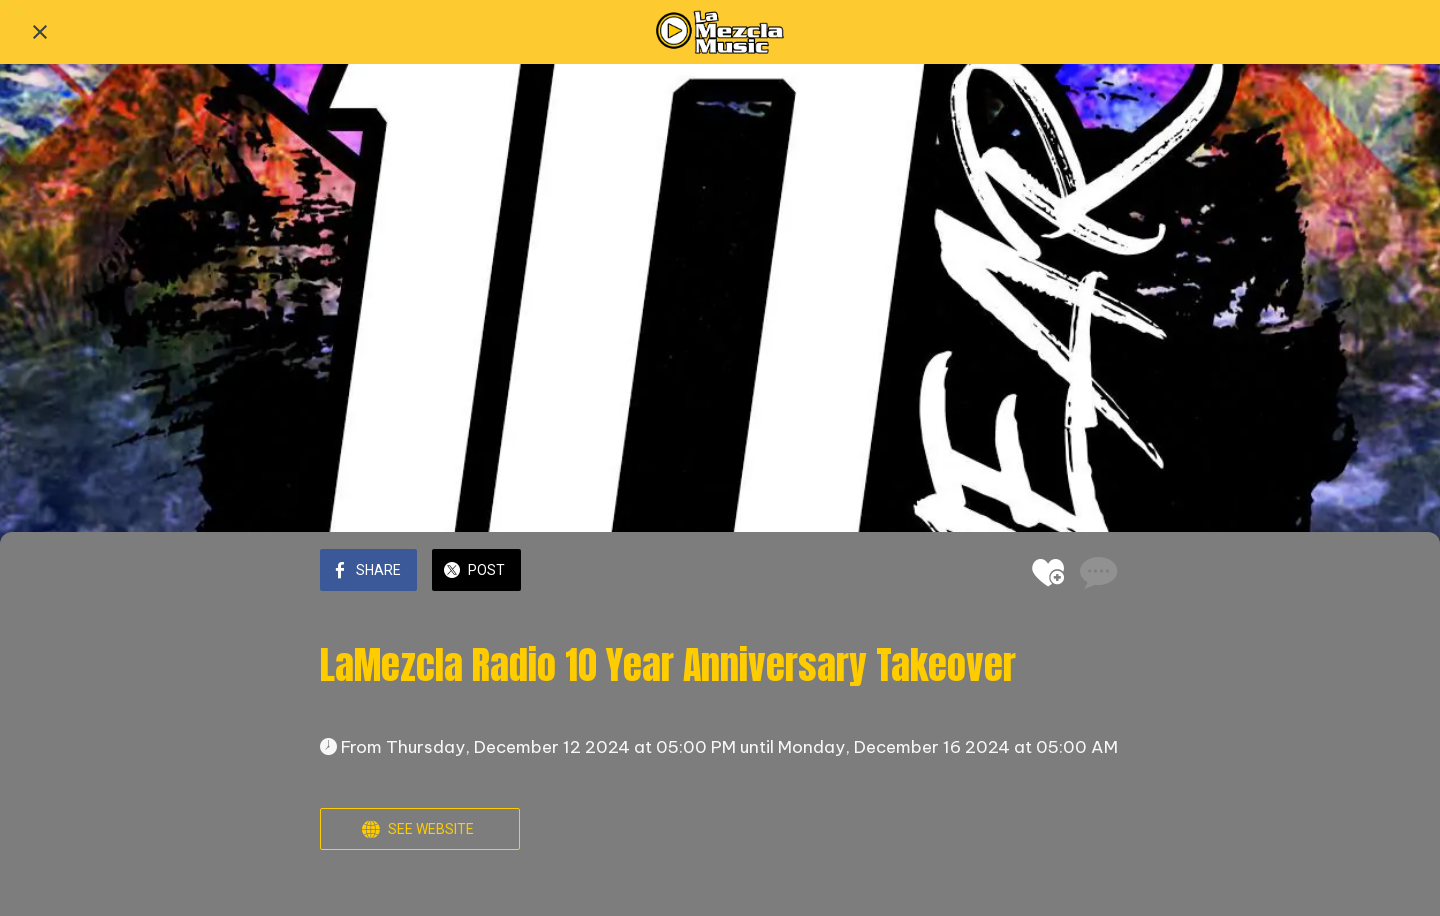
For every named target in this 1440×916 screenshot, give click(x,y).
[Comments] (1096, 572)
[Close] (40, 32)
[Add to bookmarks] (1048, 572)
